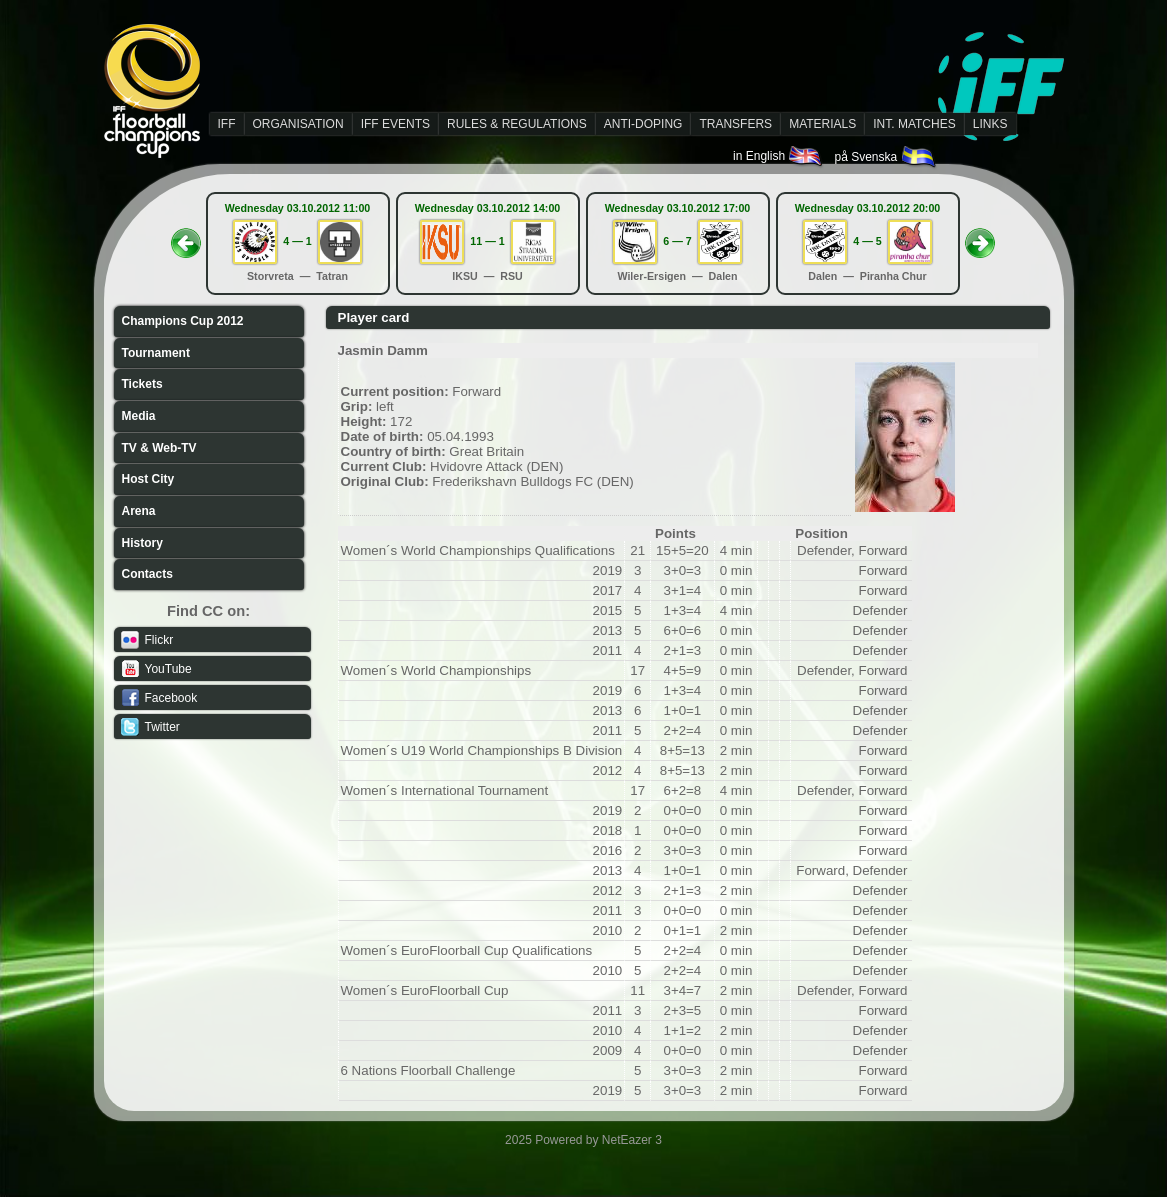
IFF (227, 124)
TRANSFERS (735, 124)
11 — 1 (487, 241)
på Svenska (885, 157)
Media (139, 416)
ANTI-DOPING (643, 124)
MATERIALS (822, 124)
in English (778, 156)
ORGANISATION (298, 124)
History (142, 543)
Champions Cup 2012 (183, 321)
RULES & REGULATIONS (517, 124)
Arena (139, 511)
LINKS (990, 124)
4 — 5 (867, 241)
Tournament (156, 353)
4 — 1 (297, 241)
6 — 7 (677, 241)
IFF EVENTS (395, 124)
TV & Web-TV (159, 448)
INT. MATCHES (914, 124)
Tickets (142, 384)
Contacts (147, 574)
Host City (148, 479)
